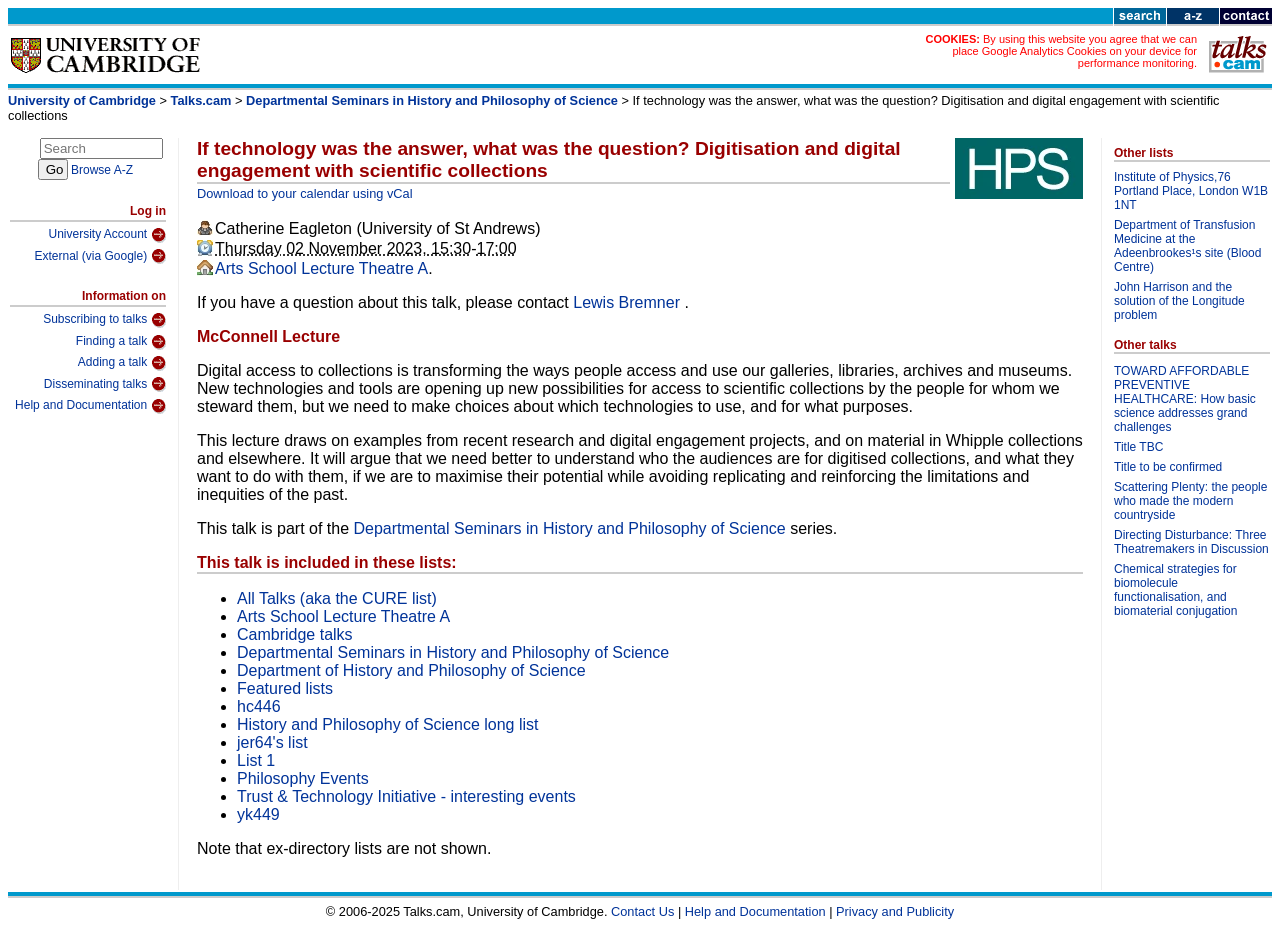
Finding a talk (121, 342)
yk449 (258, 814)
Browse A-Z (102, 170)
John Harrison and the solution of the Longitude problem (1179, 301)
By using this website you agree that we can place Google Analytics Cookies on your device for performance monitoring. (1074, 51)
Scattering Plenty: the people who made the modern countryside (1190, 501)
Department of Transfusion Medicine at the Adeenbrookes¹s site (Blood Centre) (1187, 246)
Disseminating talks (105, 384)
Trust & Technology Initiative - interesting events (406, 796)
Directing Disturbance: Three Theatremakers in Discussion (1191, 542)
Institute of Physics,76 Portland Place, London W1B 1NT (1191, 191)
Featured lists (285, 688)
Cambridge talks (295, 634)
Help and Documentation (90, 406)
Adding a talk (122, 363)
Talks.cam (201, 100)
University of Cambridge (82, 100)
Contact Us (642, 911)
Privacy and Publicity (895, 911)
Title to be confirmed (1168, 467)
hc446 (259, 706)
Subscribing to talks (104, 320)
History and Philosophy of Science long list (388, 724)
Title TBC (1138, 447)
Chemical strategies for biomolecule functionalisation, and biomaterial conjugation (1175, 590)
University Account (107, 235)
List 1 (256, 760)
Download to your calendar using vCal (305, 193)
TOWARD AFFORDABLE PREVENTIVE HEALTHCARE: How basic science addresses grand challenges (1185, 399)
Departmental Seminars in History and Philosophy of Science (432, 100)
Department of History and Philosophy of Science (411, 670)
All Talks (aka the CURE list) (337, 598)
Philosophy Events (303, 778)
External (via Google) (100, 256)
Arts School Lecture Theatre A (321, 268)
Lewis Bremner (628, 302)
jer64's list (272, 742)
